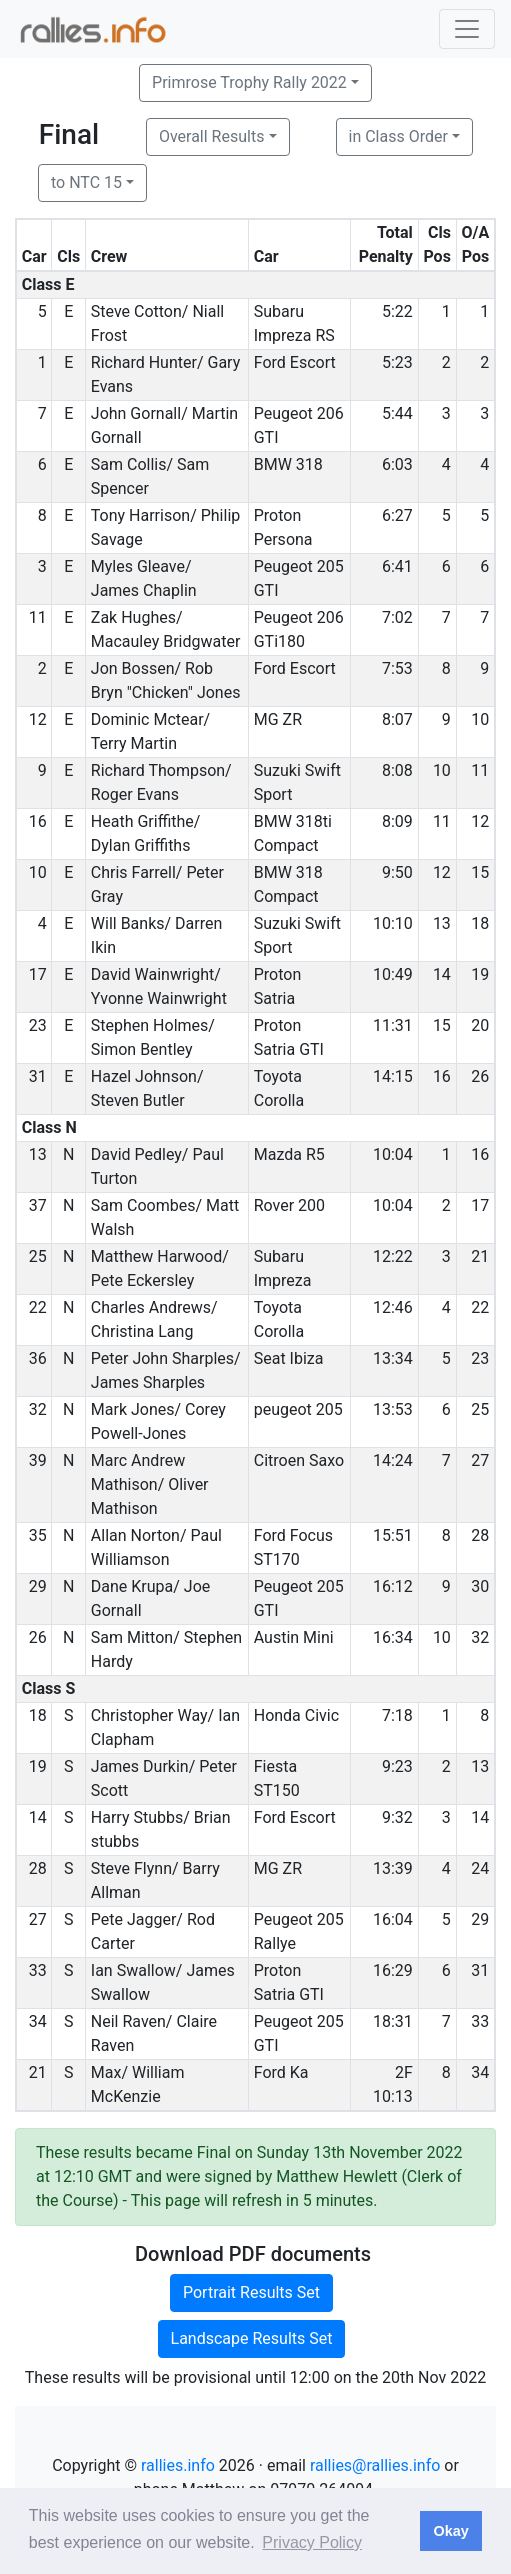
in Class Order (398, 136)
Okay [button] (450, 2531)
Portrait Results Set (251, 2292)
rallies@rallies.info (375, 2465)
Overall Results (212, 136)
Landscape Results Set (252, 2338)
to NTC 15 (86, 182)
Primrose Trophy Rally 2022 (249, 82)
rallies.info (178, 2465)
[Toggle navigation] (467, 29)
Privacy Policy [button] (312, 2542)
